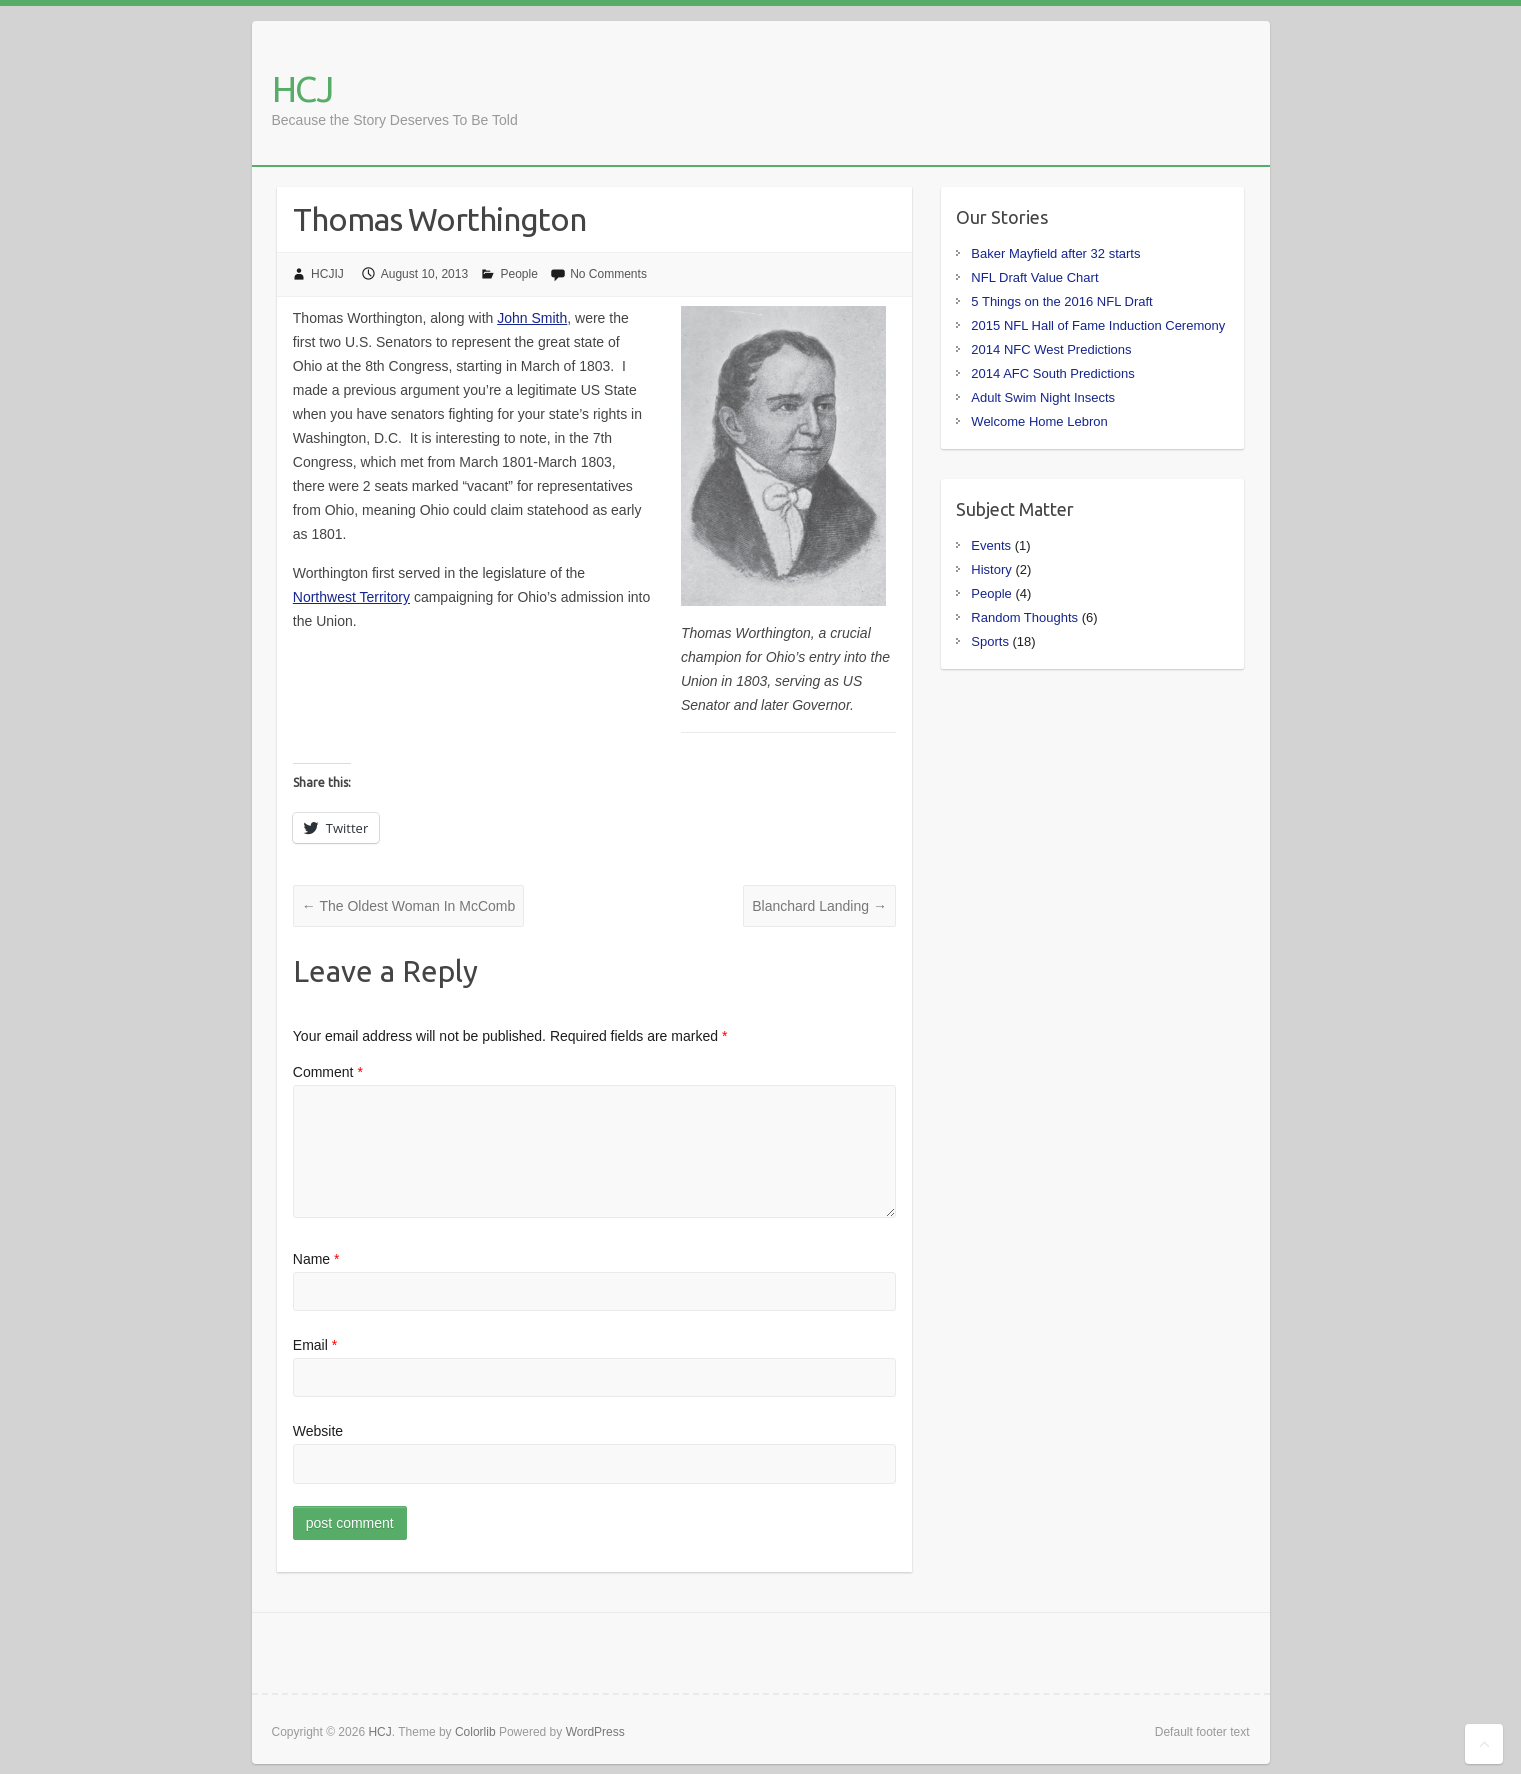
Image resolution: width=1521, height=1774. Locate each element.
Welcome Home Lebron (1039, 421)
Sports (990, 641)
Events (991, 545)
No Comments (608, 274)
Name (316, 1259)
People (518, 274)
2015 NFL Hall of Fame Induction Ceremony (1098, 325)
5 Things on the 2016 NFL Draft (1061, 301)
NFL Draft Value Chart (1034, 277)
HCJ (302, 88)
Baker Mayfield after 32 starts (1055, 253)
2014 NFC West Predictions (1051, 349)
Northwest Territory (351, 597)
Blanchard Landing (819, 906)
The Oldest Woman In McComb (408, 906)
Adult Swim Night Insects (1043, 397)
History (991, 569)
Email (315, 1345)
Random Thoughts (1024, 617)
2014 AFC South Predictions (1052, 373)
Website (318, 1431)
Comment (328, 1072)
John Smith (532, 318)
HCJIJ (327, 274)
